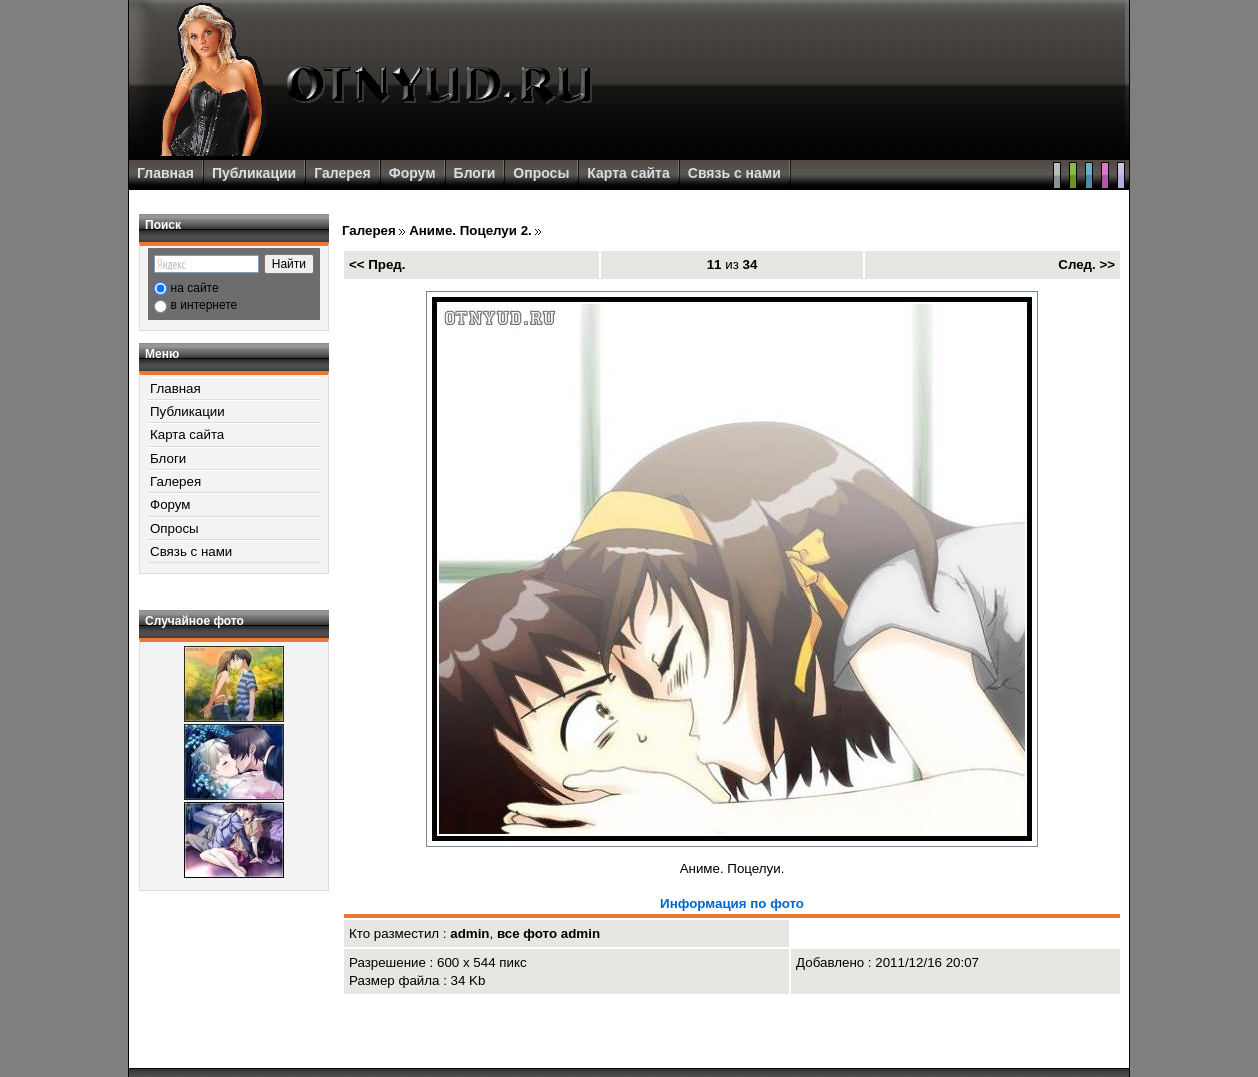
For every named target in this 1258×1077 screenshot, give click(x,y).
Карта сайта (628, 173)
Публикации (254, 173)
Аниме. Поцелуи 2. (470, 230)
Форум (412, 173)
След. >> (1086, 264)
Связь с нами (734, 173)
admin (469, 933)
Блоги (475, 173)
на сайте (195, 288)
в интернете (204, 305)
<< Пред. (377, 264)
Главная (165, 173)
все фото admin (548, 933)
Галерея (342, 173)
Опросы (541, 173)
